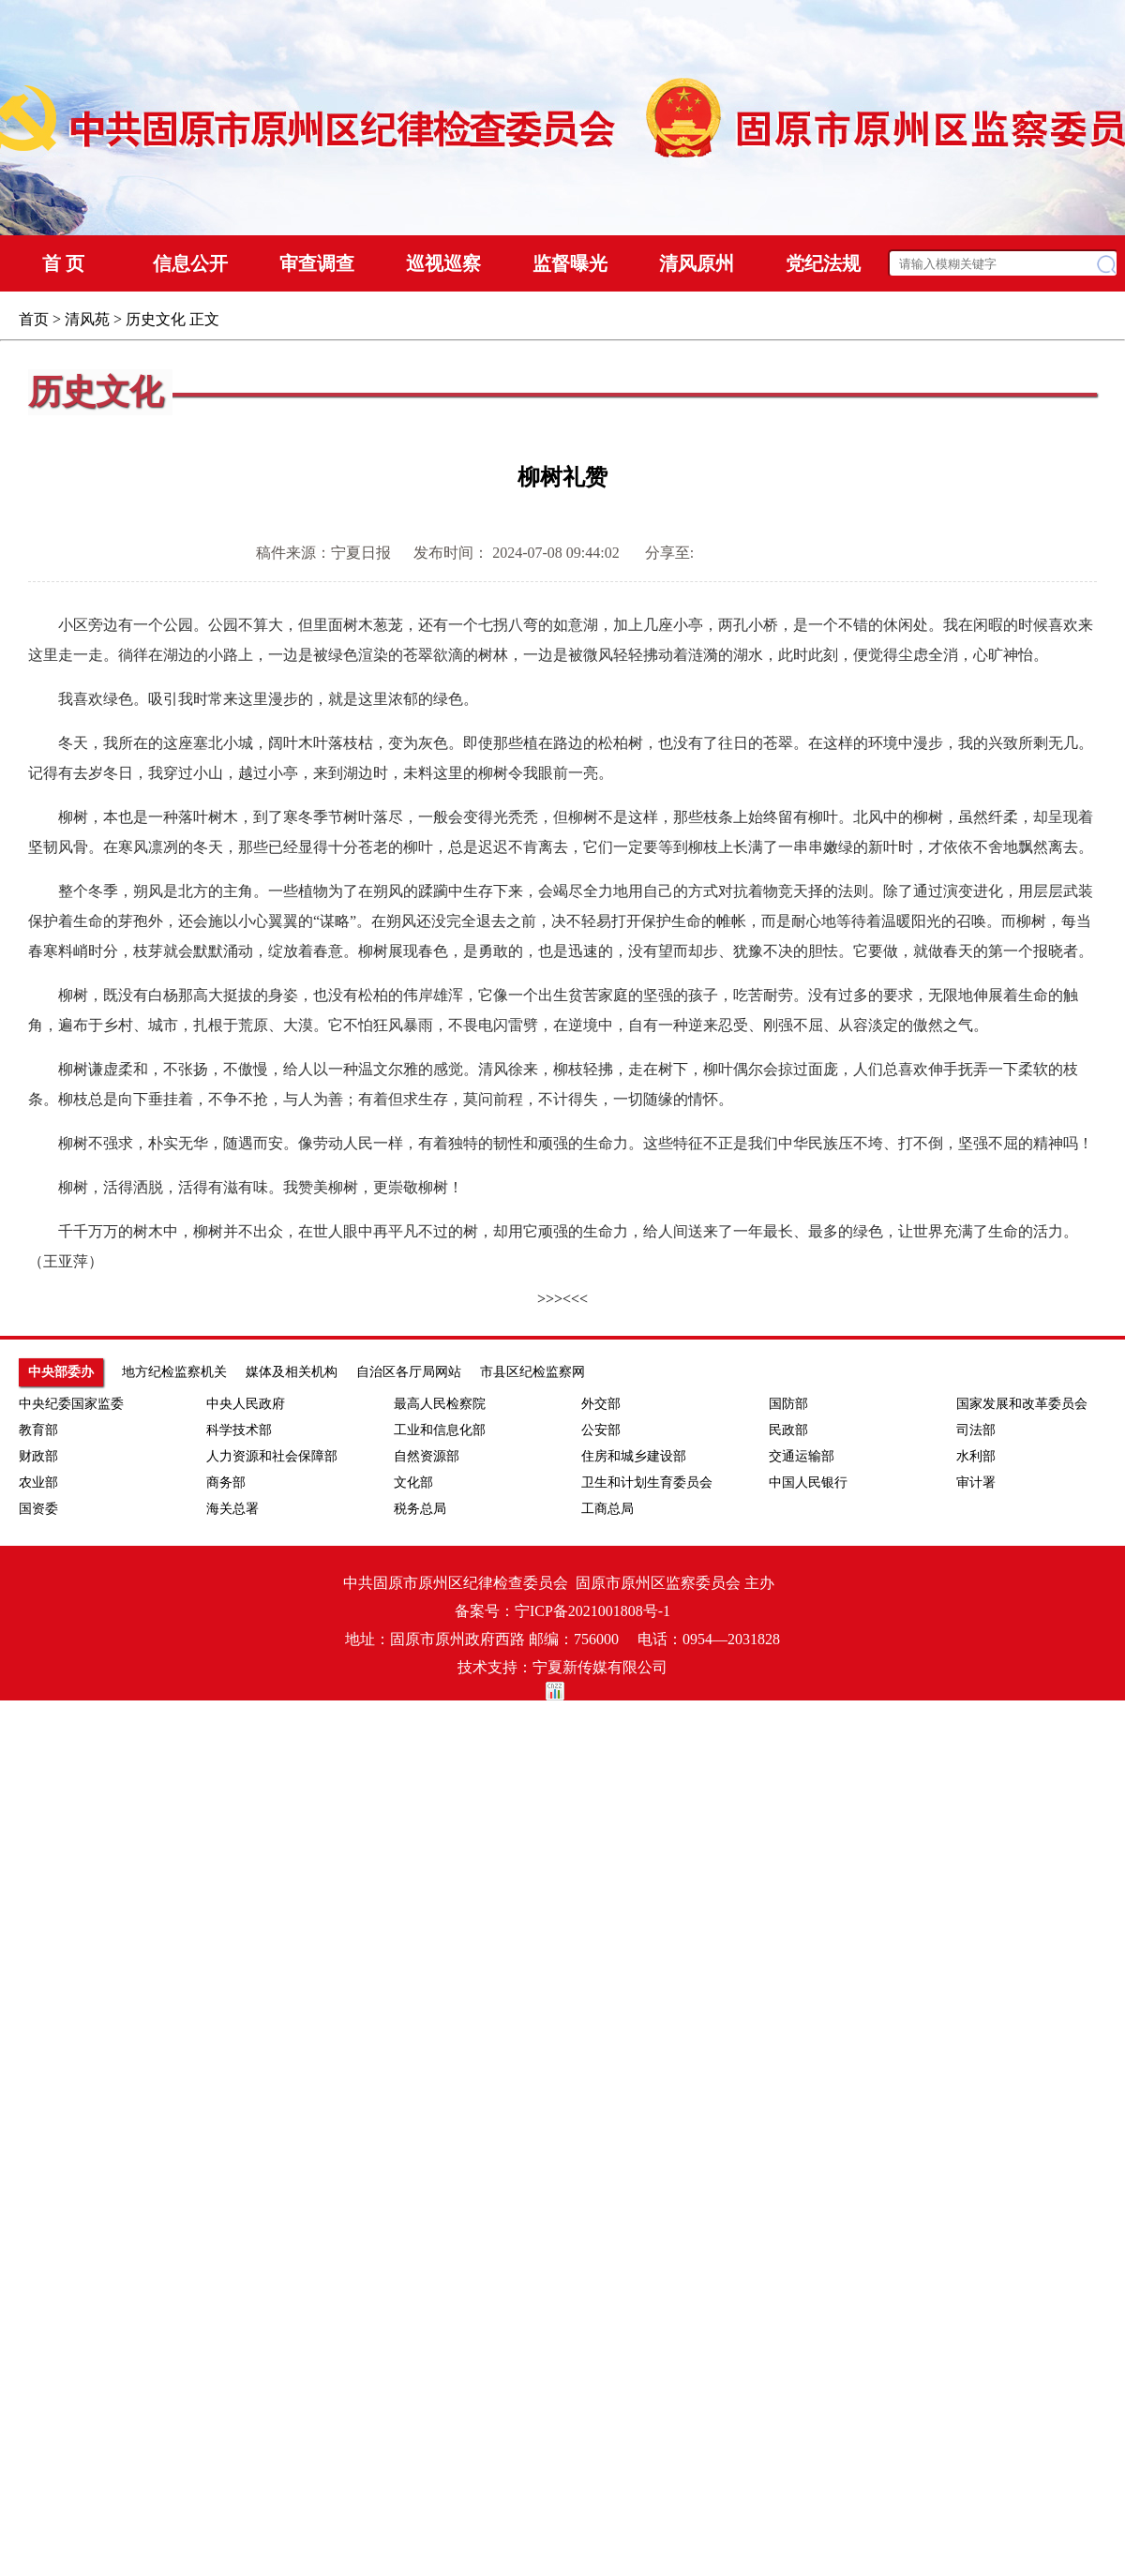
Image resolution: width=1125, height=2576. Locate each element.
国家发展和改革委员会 (1022, 1404)
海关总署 (232, 1509)
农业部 (38, 1482)
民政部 (788, 1430)
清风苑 (87, 319)
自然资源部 (426, 1456)
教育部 (38, 1430)
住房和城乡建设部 (633, 1456)
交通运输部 (801, 1456)
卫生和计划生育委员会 (646, 1482)
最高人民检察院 (440, 1404)
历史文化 (156, 319)
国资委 (38, 1509)
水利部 (976, 1456)
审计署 (976, 1482)
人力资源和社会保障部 (272, 1456)
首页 (34, 319)
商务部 (226, 1482)
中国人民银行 (808, 1482)
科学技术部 (239, 1430)
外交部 (601, 1404)
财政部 (38, 1456)
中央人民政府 (245, 1404)
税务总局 (420, 1509)
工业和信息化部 (440, 1430)
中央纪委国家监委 (71, 1404)
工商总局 (607, 1509)
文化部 (413, 1482)
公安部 (601, 1430)
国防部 (788, 1404)
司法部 (976, 1430)
